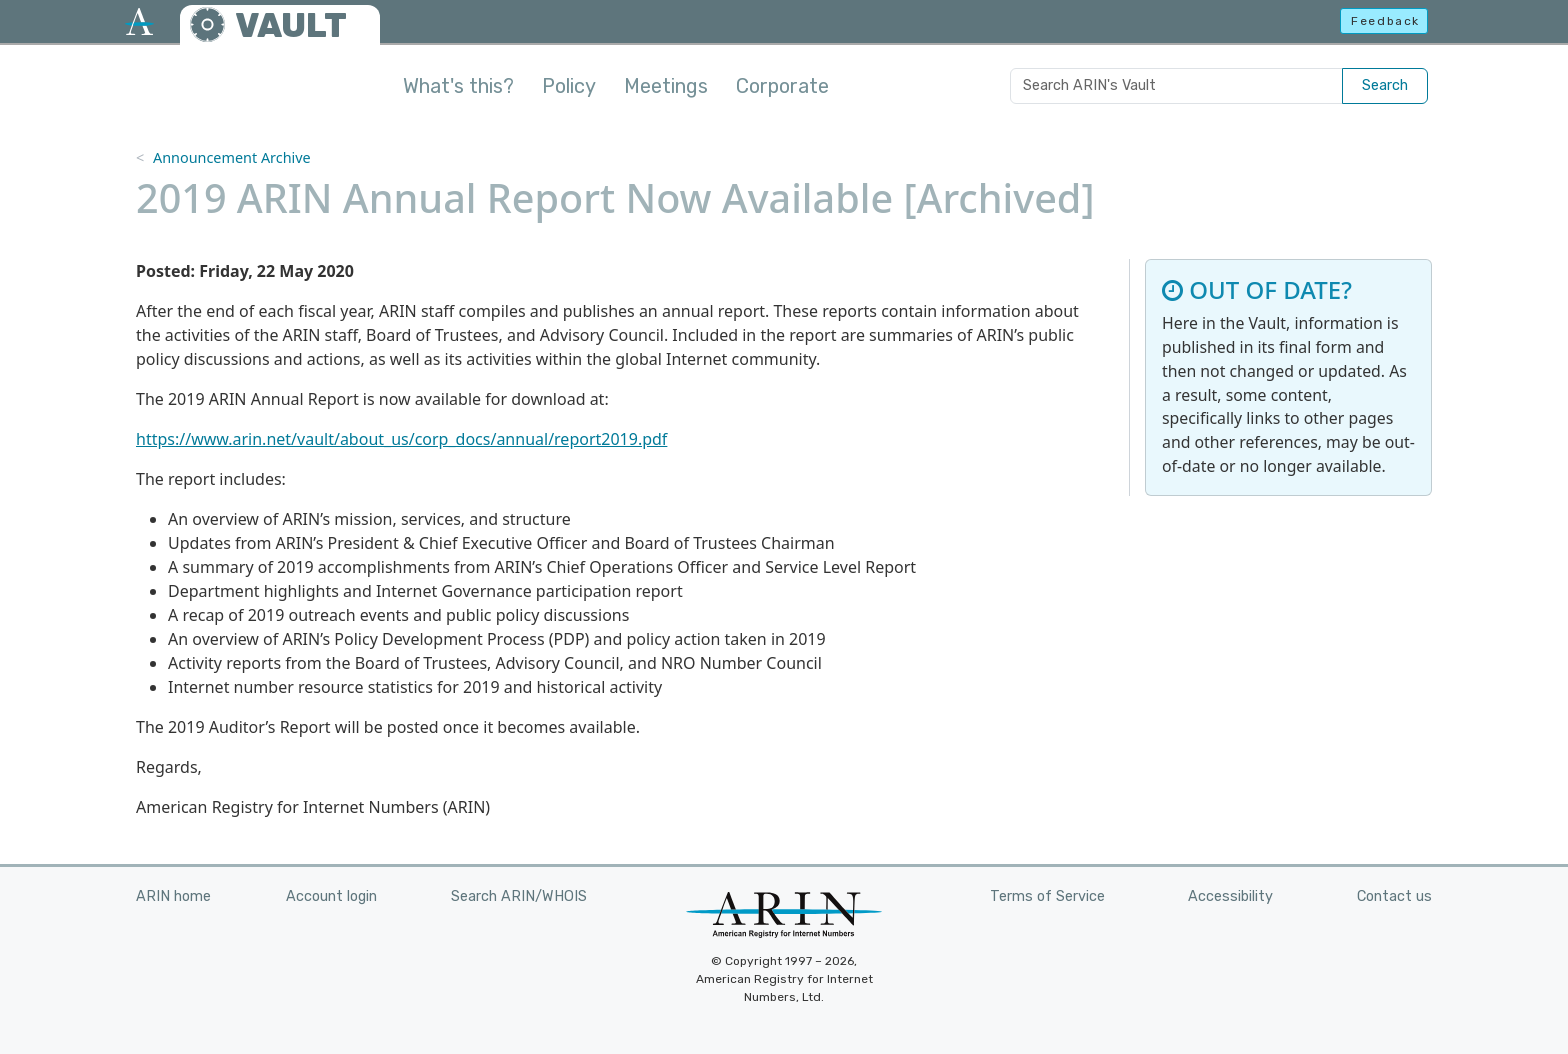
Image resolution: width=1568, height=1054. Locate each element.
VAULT (291, 25)
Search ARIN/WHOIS (519, 896)
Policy (569, 86)
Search (1385, 85)
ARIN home (173, 896)
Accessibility (1230, 896)
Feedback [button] (1385, 21)
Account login (331, 896)
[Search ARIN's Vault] (1176, 86)
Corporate (782, 86)
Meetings (666, 86)
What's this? (458, 86)
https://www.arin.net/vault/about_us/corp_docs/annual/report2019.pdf (401, 439)
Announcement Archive (232, 157)
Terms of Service (1047, 896)
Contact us (1394, 896)
